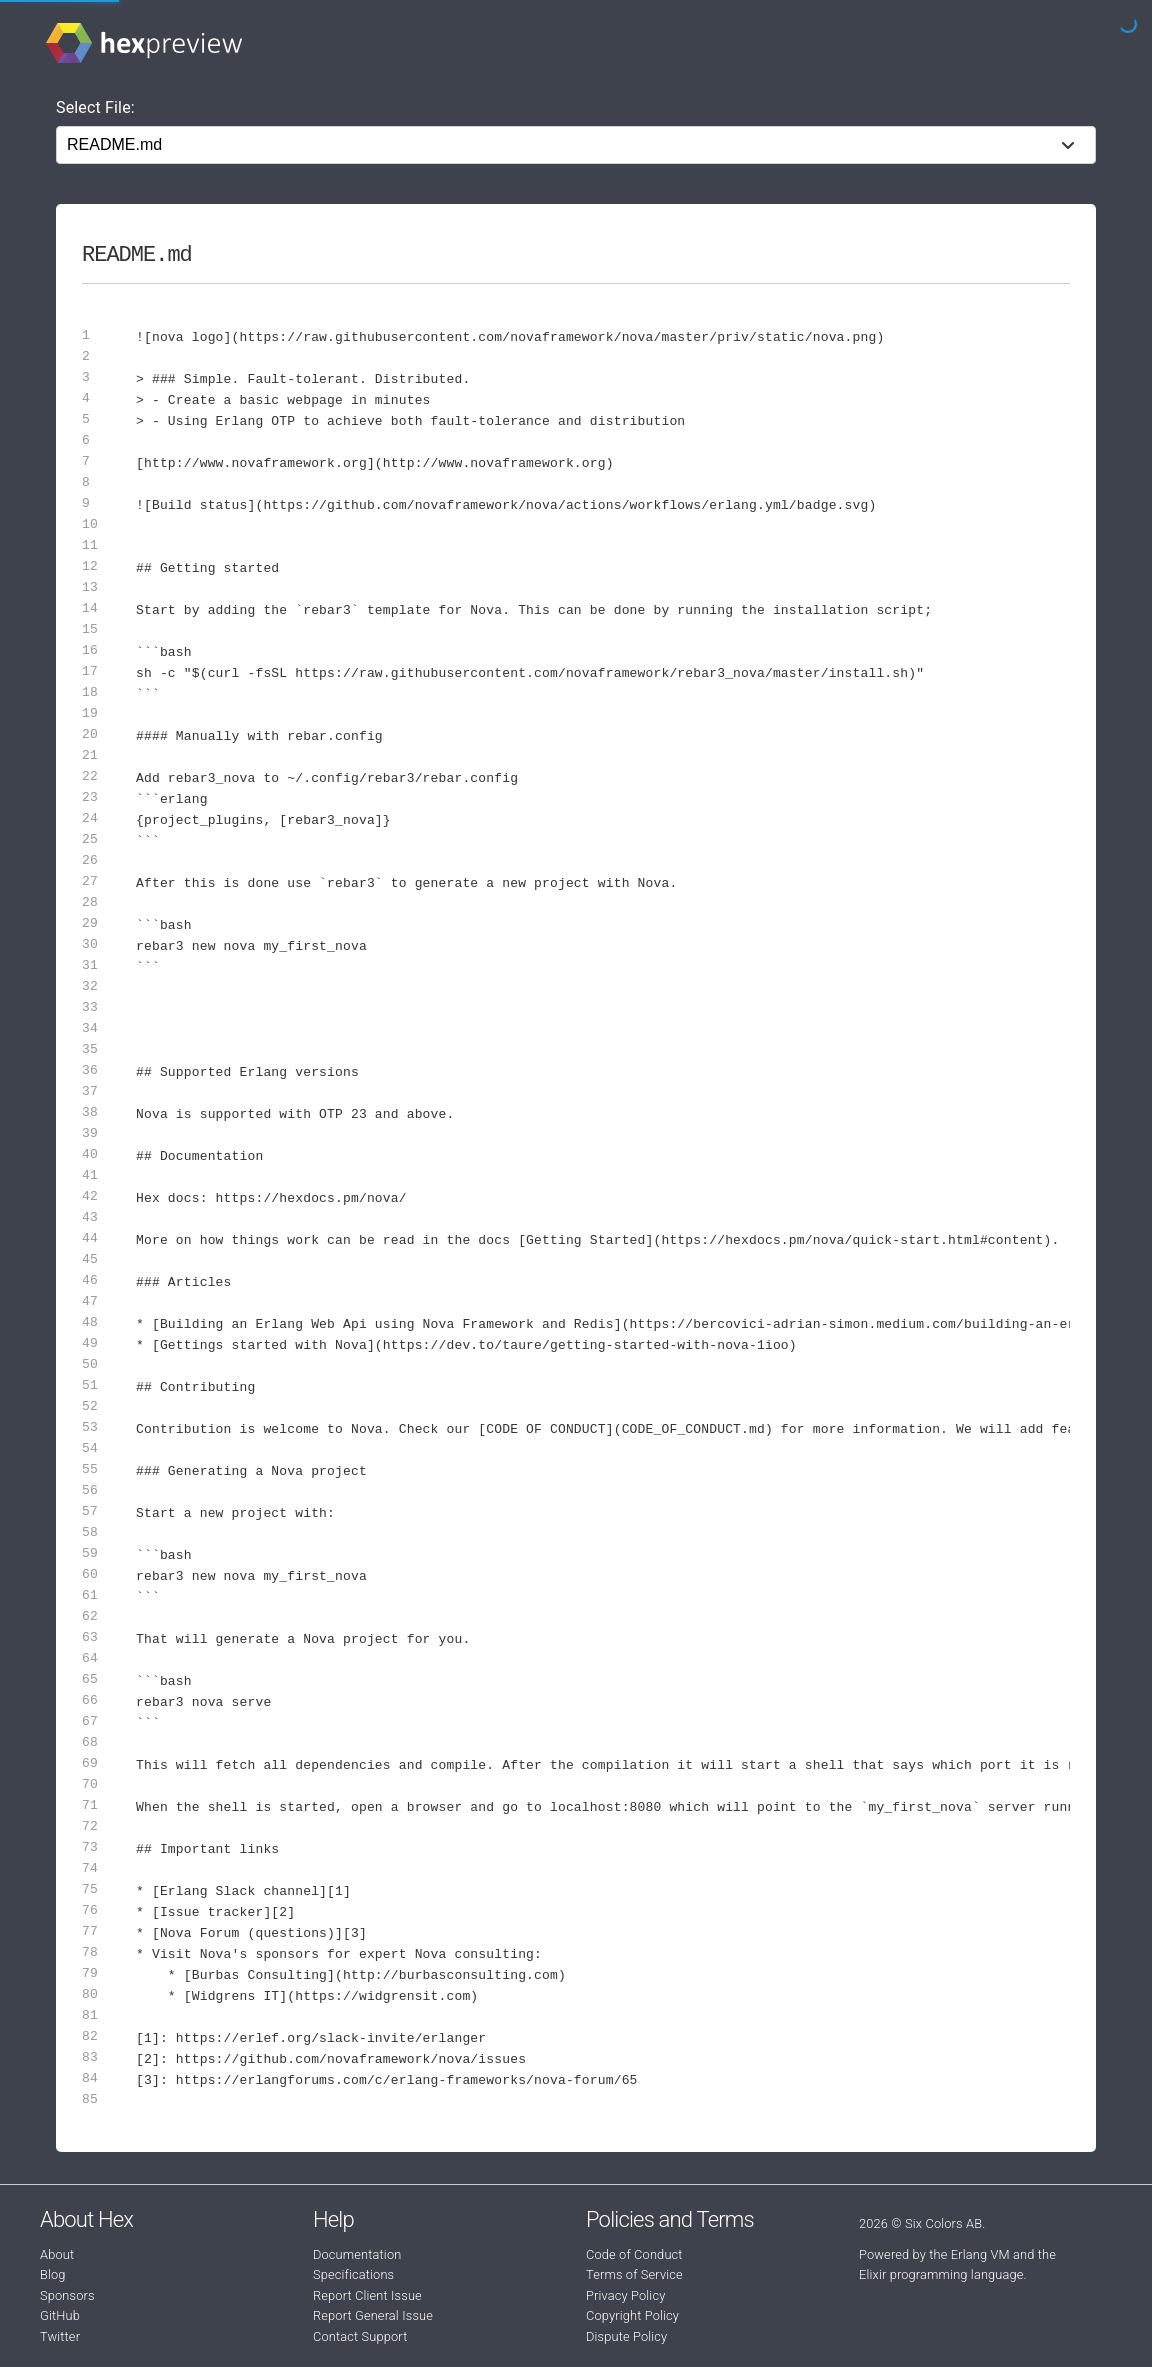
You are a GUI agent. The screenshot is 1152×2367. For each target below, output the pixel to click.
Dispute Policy (626, 2336)
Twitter (60, 2336)
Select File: (95, 107)
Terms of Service (634, 2274)
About (57, 2254)
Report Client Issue (367, 2295)
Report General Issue (373, 2315)
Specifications (353, 2274)
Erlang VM (980, 2254)
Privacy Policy (625, 2295)
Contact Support (360, 2336)
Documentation (357, 2254)
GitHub (60, 2315)
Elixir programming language (941, 2274)
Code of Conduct (634, 2254)
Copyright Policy (632, 2315)
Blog (53, 2274)
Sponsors (67, 2295)
